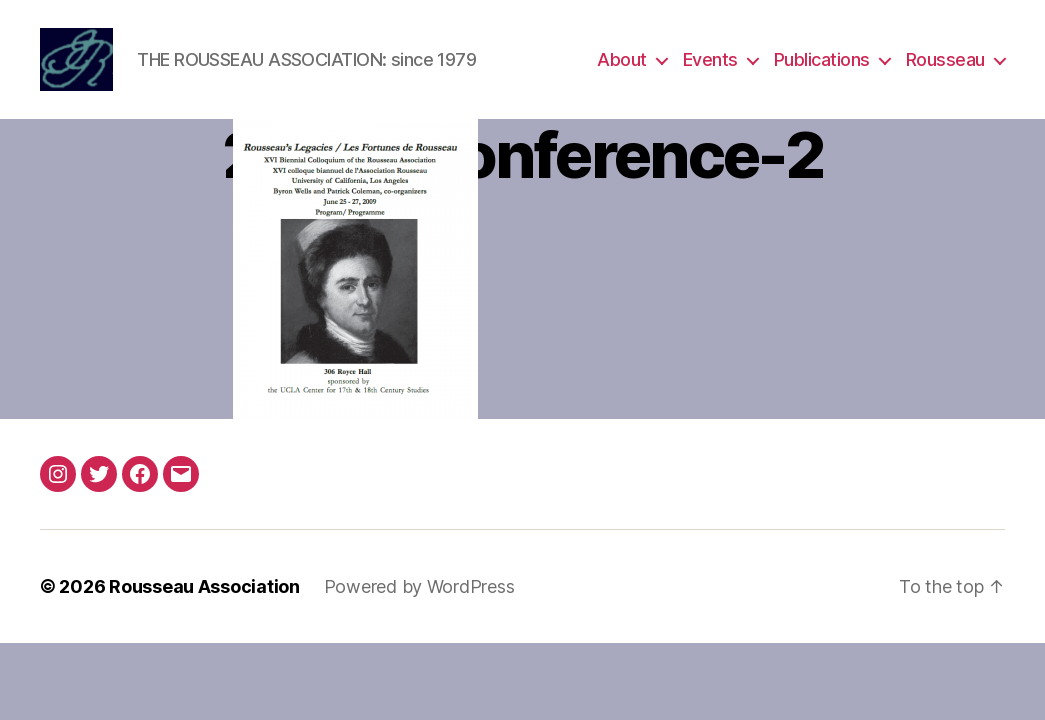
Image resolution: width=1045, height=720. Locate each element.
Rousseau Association (204, 592)
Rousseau (945, 62)
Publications (822, 62)
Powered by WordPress (419, 592)
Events (710, 62)
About (622, 62)
